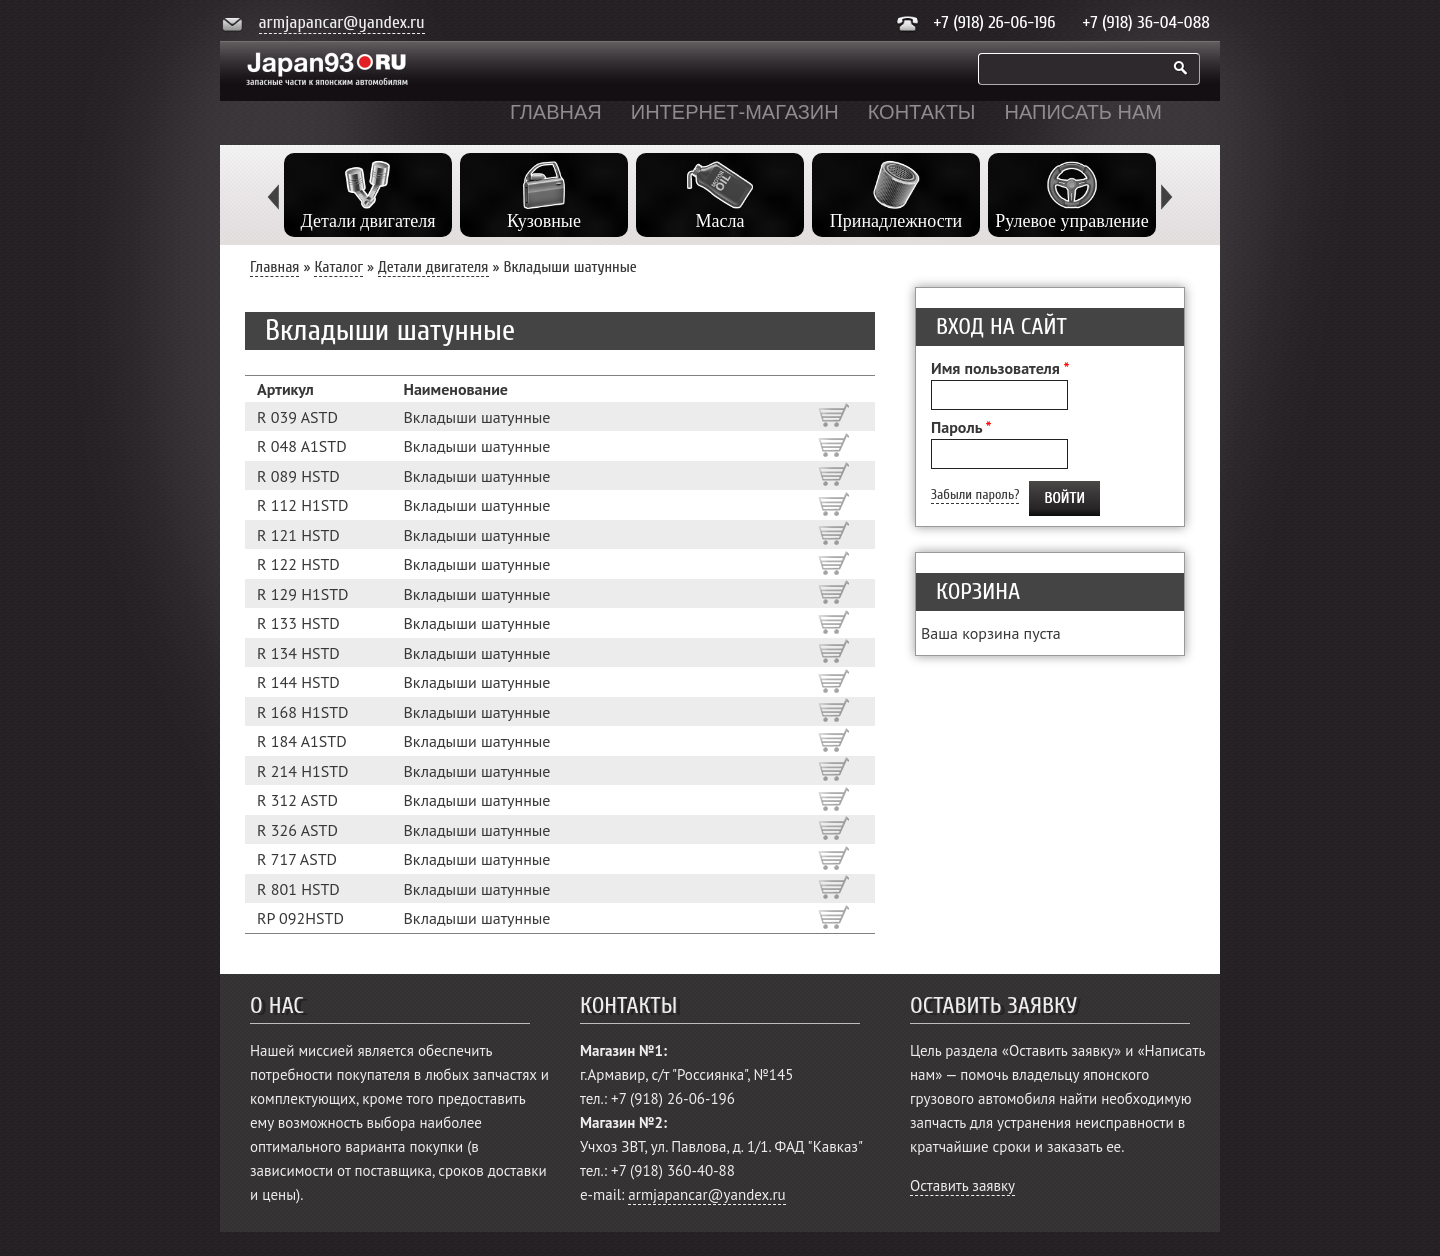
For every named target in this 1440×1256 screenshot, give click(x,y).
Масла (720, 221)
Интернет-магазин (735, 112)
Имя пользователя (1000, 368)
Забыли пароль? (975, 494)
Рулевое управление (1071, 221)
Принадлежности (896, 221)
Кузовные (544, 221)
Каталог (338, 267)
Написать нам (1083, 112)
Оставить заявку (962, 1185)
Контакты (922, 112)
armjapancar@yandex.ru (342, 22)
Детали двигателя (367, 221)
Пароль (961, 427)
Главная (556, 112)
